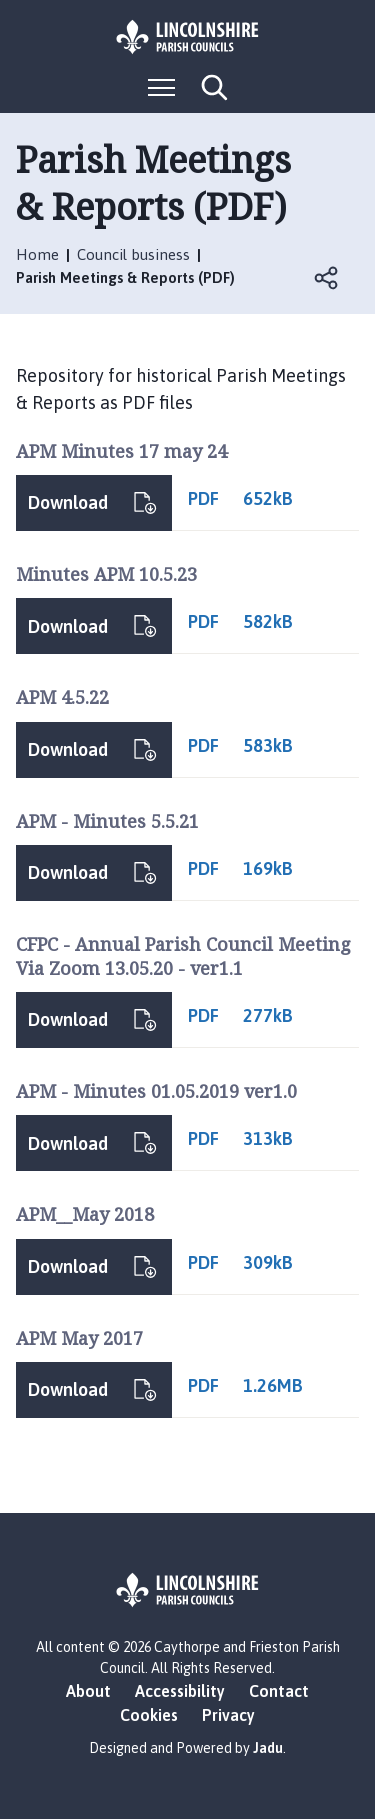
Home (37, 254)
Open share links (327, 278)
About (88, 1691)
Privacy (228, 1715)
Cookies (149, 1715)
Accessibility (180, 1691)
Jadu (268, 1748)
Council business (133, 254)
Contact (279, 1691)
